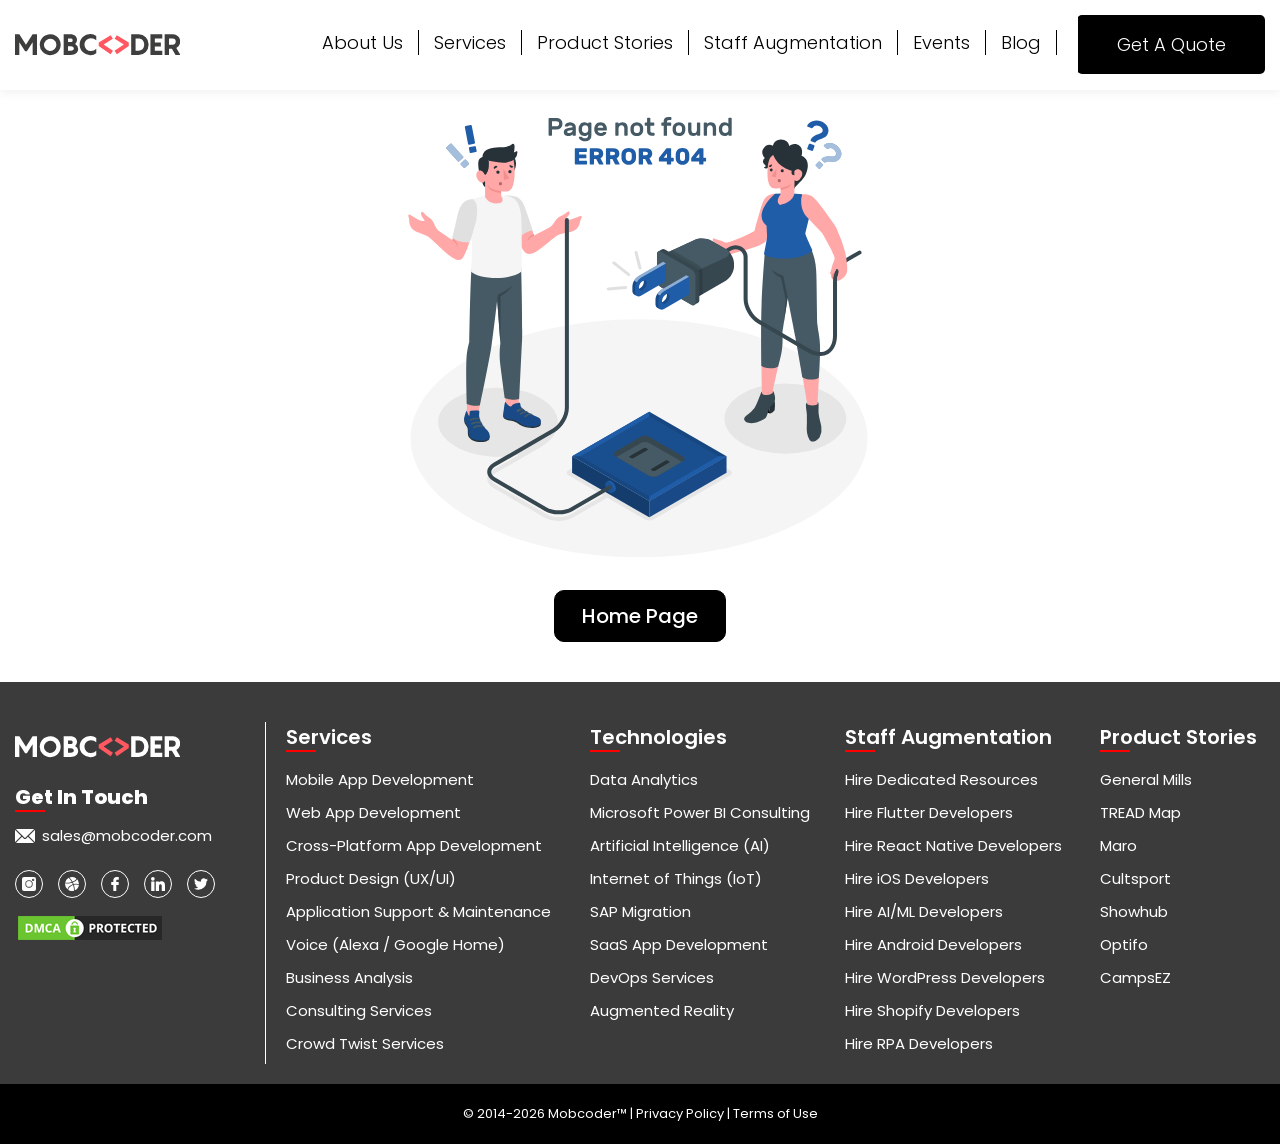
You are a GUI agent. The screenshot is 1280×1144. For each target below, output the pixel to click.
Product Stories (605, 42)
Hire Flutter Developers (929, 812)
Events (941, 42)
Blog (1021, 42)
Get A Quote (1171, 44)
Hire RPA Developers (919, 1043)
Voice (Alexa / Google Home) (395, 944)
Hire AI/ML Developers (924, 911)
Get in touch (81, 797)
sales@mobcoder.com (127, 835)
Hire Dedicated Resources (941, 779)
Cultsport (1135, 878)
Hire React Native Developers (953, 845)
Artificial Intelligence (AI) (680, 845)
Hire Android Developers (933, 944)
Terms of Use (775, 1113)
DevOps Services (652, 977)
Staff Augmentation (793, 42)
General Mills (1146, 779)
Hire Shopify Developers (932, 1010)
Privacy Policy (681, 1113)
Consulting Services (359, 1010)
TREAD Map (1140, 812)
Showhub (1134, 911)
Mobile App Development (380, 779)
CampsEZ (1135, 977)
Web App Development (373, 812)
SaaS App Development (679, 944)
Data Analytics (644, 779)
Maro (1118, 845)
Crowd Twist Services (365, 1043)
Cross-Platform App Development (414, 845)
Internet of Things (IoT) (676, 878)
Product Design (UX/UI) (371, 878)
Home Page (640, 616)
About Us (362, 42)
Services (470, 42)
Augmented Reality (662, 1010)
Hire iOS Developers (917, 878)
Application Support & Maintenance (418, 911)
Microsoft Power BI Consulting (700, 812)
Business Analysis (349, 977)
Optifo (1124, 944)
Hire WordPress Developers (945, 977)
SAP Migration (640, 911)
